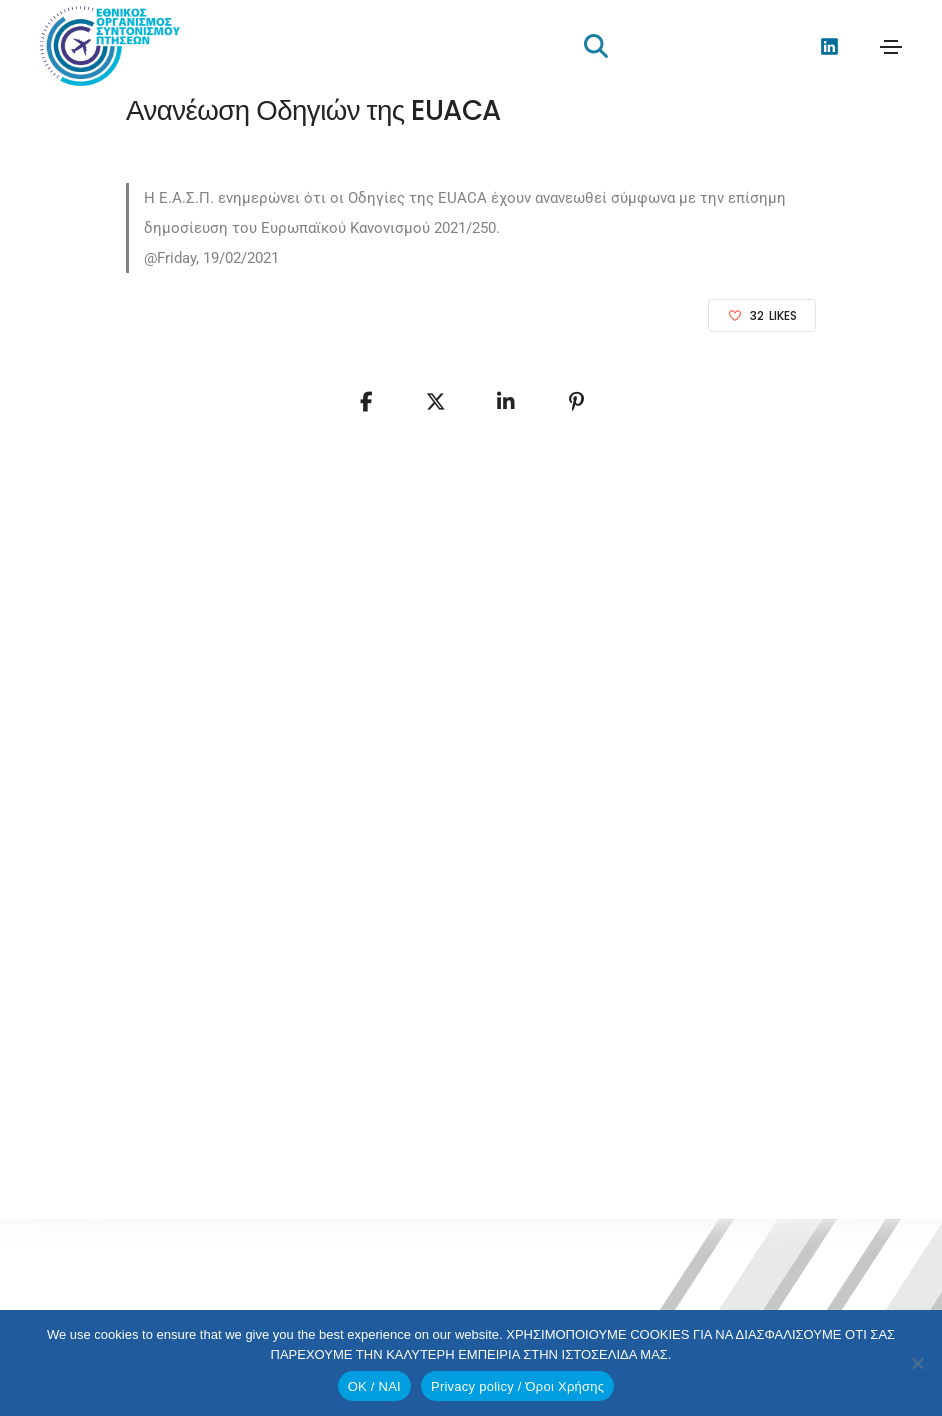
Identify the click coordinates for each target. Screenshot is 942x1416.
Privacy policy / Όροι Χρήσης (517, 1386)
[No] (917, 1363)
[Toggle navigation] (891, 47)
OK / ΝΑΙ (374, 1386)
